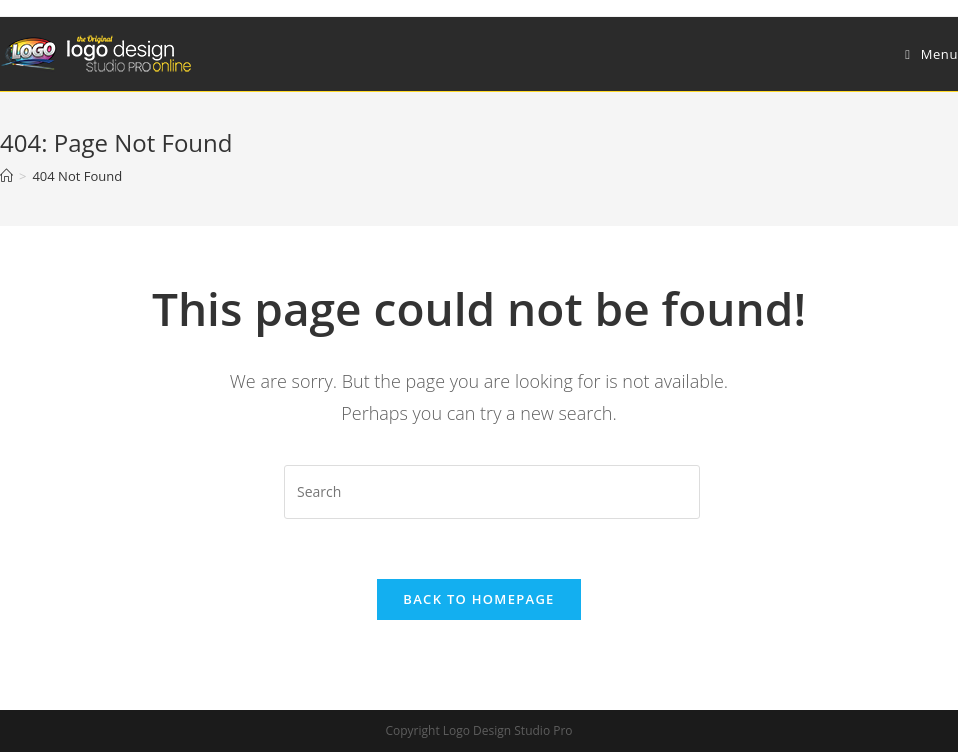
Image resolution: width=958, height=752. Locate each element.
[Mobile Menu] (931, 54)
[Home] (6, 176)
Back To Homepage (478, 599)
